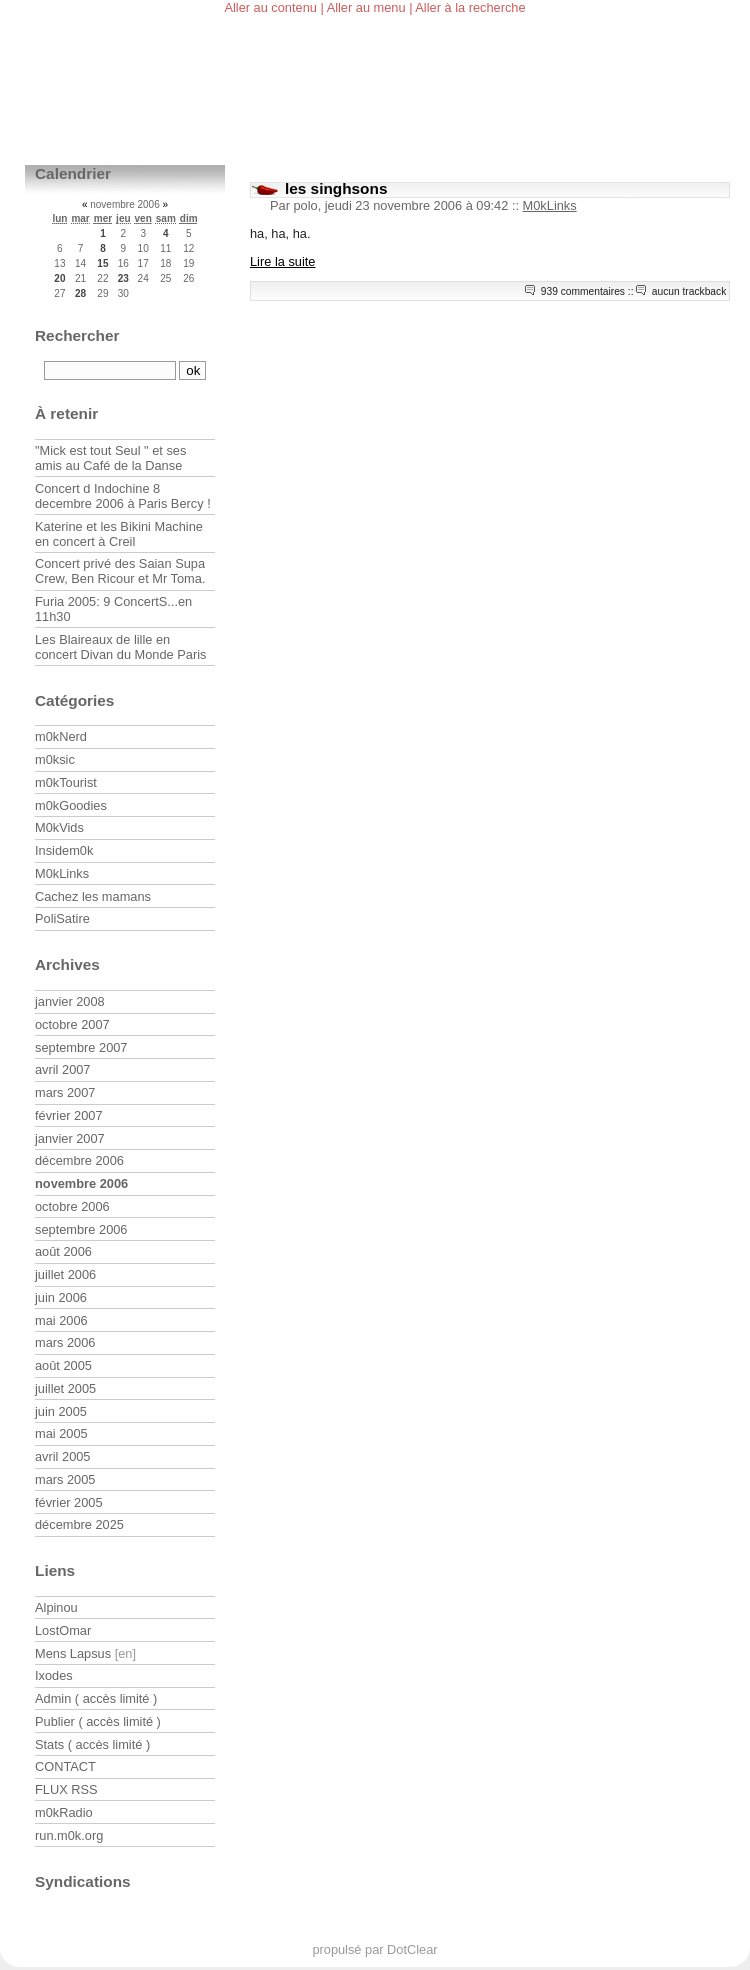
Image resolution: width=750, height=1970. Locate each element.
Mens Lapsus (73, 1653)
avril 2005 (63, 1456)
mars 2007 (65, 1092)
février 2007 (69, 1115)
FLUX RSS (66, 1789)
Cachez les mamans (93, 896)
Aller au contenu (270, 7)
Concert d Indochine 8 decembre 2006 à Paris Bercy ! (123, 496)
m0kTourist (66, 782)
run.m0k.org (69, 1835)
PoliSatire (62, 918)
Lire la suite (282, 261)
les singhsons (336, 188)
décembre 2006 (79, 1160)
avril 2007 (63, 1069)
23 (123, 278)
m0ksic (55, 759)
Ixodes (54, 1675)
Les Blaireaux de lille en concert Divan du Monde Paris (120, 647)
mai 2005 (61, 1433)
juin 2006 (61, 1297)
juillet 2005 (65, 1388)
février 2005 (69, 1502)
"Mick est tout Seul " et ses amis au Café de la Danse (110, 458)
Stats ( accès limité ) (92, 1744)
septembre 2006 (81, 1229)
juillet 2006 (65, 1274)
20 (59, 278)
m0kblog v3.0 (124, 112)
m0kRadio (64, 1812)
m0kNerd (61, 736)
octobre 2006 (72, 1206)
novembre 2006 (81, 1183)
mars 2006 (65, 1342)
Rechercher (77, 335)
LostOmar (63, 1630)
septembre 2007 (81, 1047)
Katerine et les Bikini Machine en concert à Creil (119, 534)
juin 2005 (61, 1411)
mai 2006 (61, 1320)
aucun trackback (689, 291)
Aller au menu (366, 7)
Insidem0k (64, 850)
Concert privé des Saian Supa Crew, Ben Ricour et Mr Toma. (120, 571)
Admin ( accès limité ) (96, 1698)
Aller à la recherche (470, 7)
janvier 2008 (70, 1001)
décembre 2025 (79, 1524)
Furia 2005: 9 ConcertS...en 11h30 (113, 609)
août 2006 (63, 1251)
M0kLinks (550, 205)
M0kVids (59, 827)
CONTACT (65, 1766)
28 (80, 293)
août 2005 (63, 1365)
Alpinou (56, 1607)
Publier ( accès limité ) (98, 1721)
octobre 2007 (72, 1024)
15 (102, 263)
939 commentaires (583, 291)
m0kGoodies (71, 805)
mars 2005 (65, 1479)
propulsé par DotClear (374, 1949)
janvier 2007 (70, 1138)
